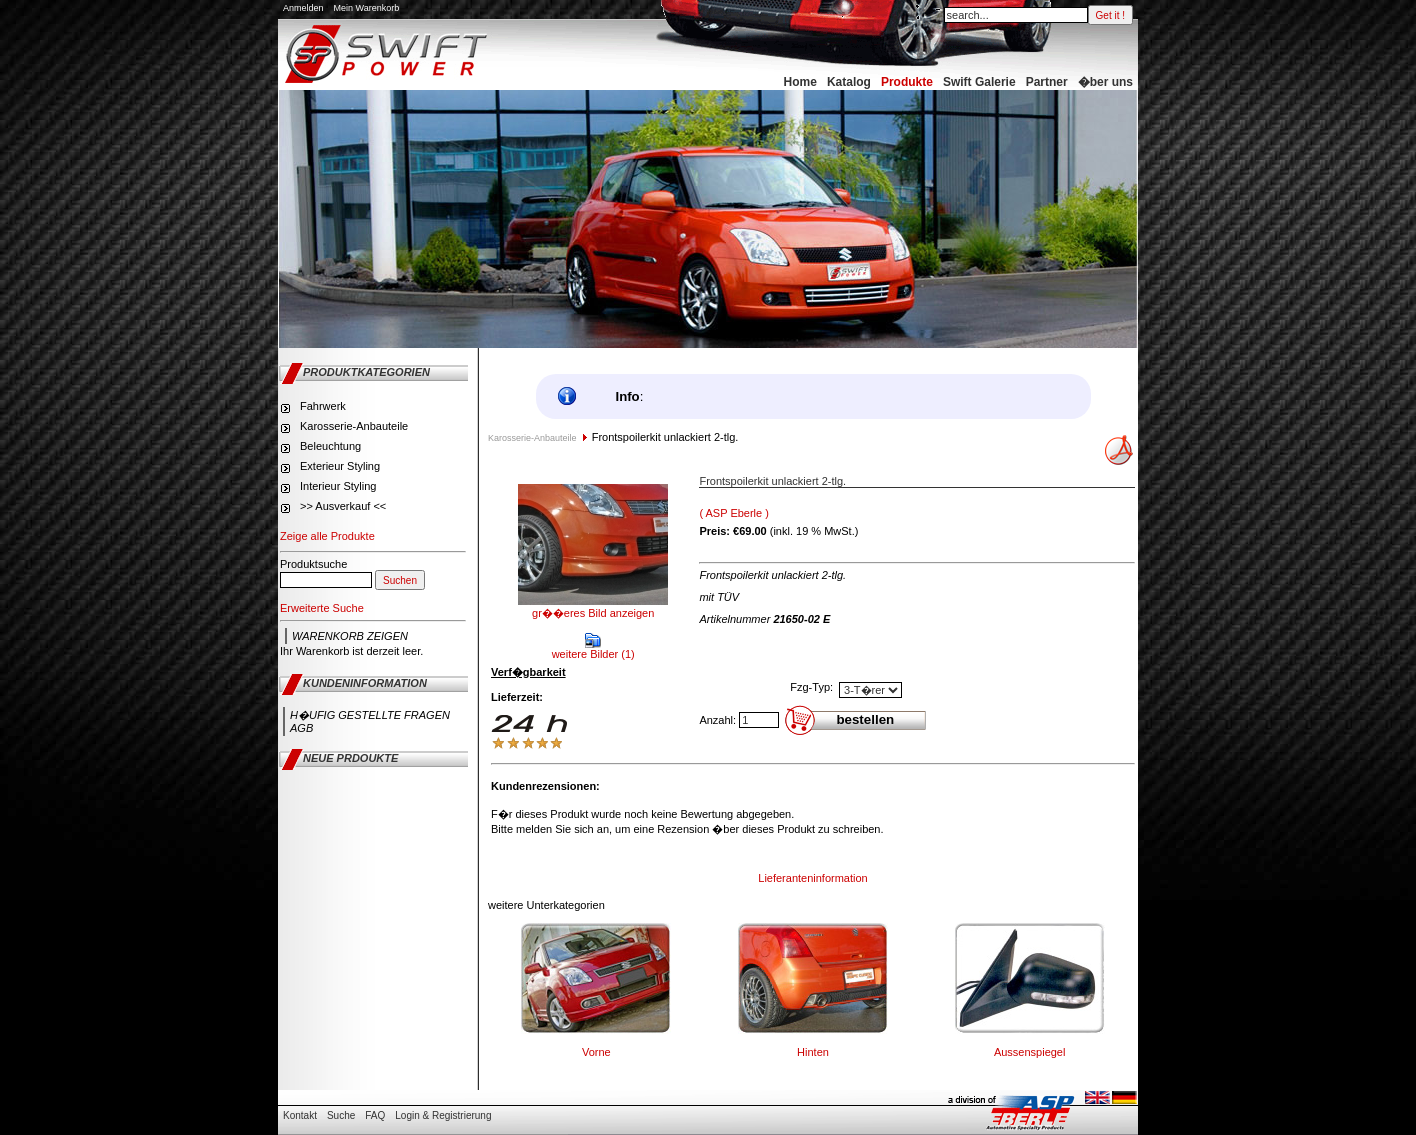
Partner (1047, 82)
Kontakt (300, 1115)
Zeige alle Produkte (327, 536)
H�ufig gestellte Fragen (370, 715)
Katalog (849, 82)
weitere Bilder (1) (593, 649)
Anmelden (303, 8)
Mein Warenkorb (367, 8)
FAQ (375, 1115)
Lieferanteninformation (812, 878)
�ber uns (1105, 82)
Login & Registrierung (443, 1115)
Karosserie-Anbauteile (532, 438)
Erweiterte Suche (322, 608)
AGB (301, 728)
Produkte (907, 82)
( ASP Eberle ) (734, 513)
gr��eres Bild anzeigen (593, 607)
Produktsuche (313, 564)
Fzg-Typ (810, 687)
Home (800, 82)
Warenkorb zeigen (350, 636)
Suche (341, 1115)
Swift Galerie (979, 82)
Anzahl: (717, 720)
